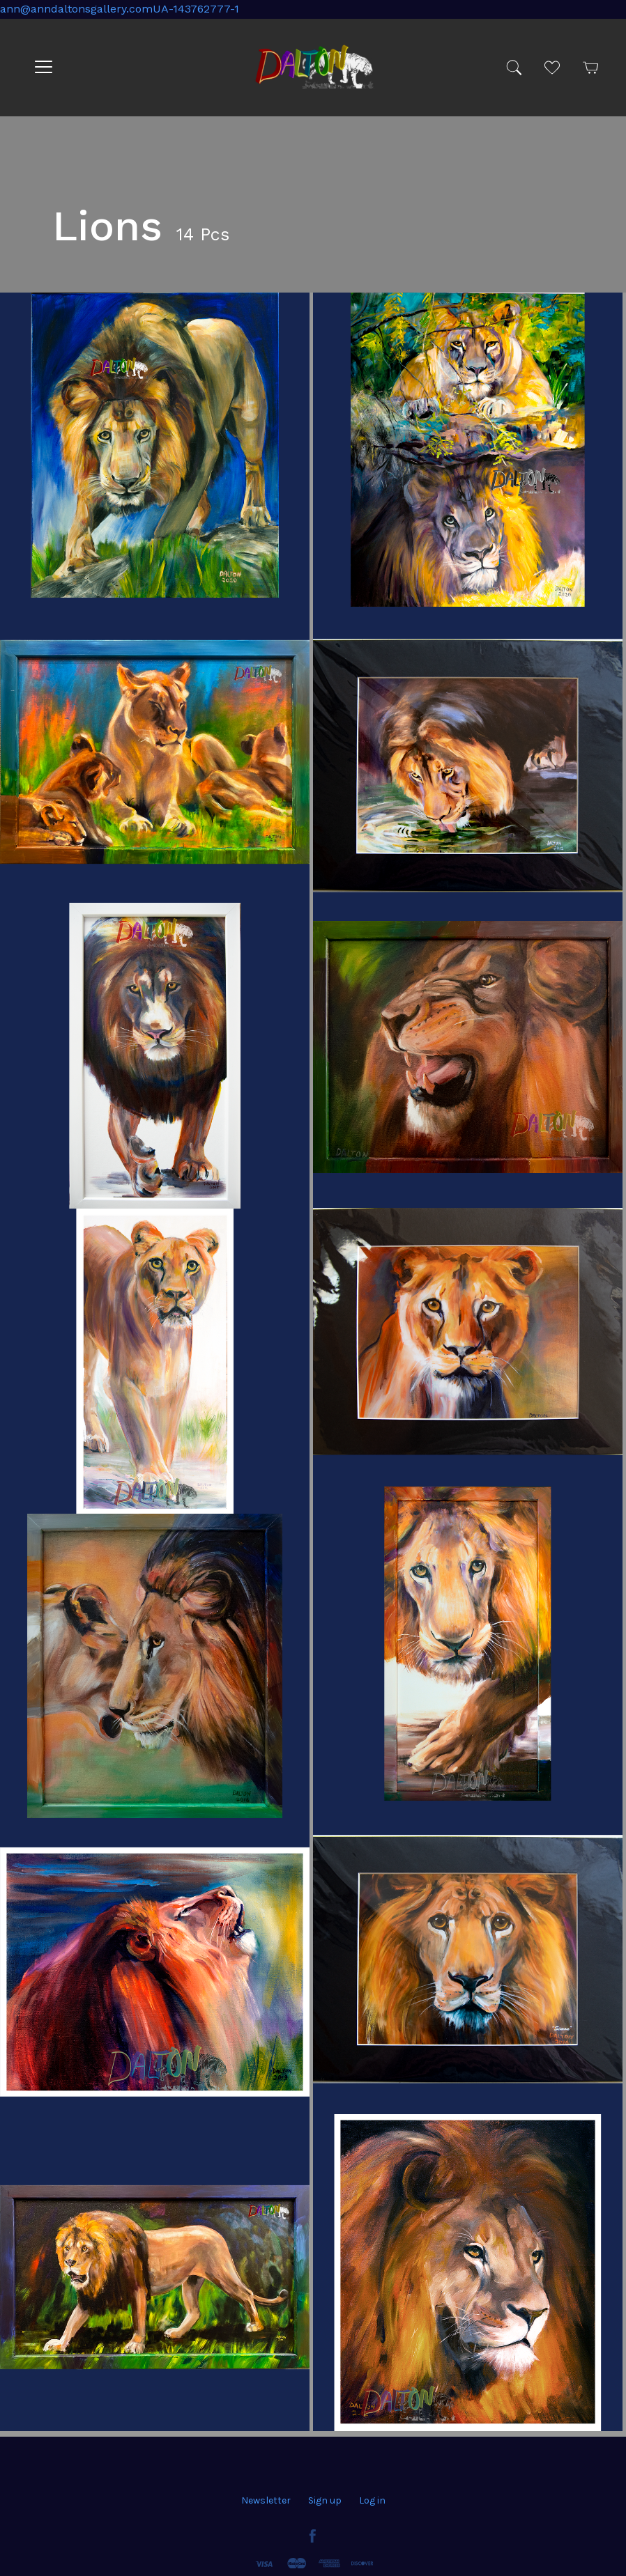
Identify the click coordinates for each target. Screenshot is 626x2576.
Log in (372, 2500)
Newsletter (266, 2500)
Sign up (325, 2500)
